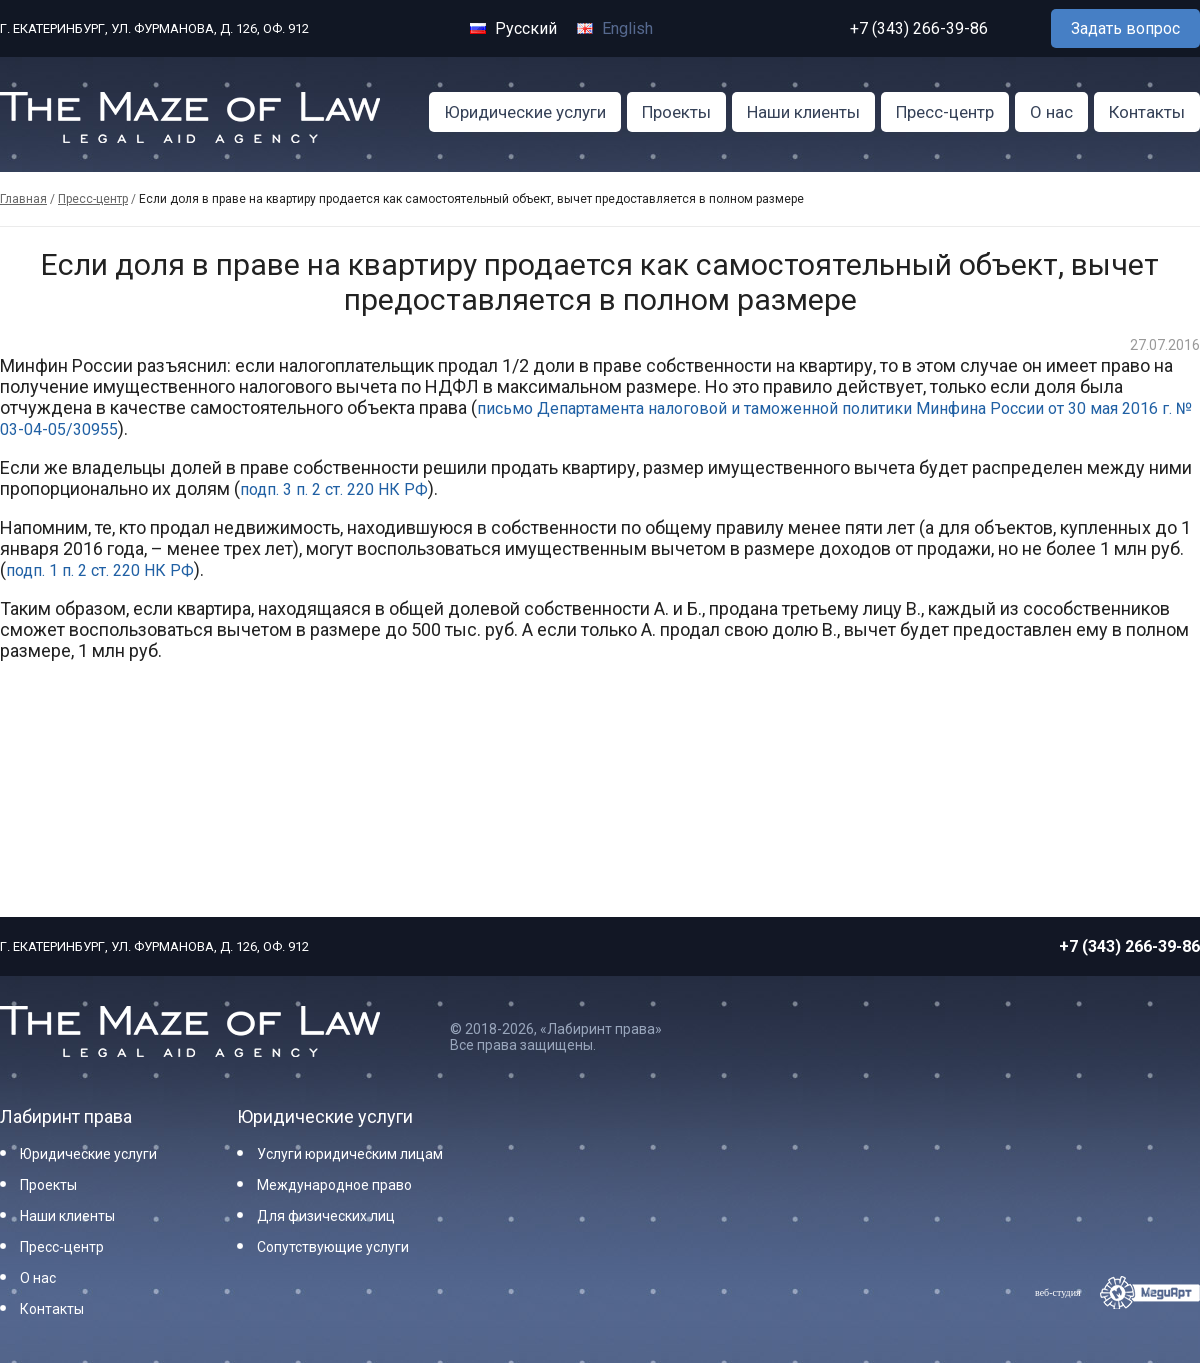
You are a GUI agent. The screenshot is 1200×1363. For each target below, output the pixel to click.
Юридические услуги (525, 112)
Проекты (676, 112)
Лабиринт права (66, 1116)
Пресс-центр (945, 112)
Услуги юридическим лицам (350, 1154)
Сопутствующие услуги (333, 1247)
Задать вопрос (1125, 28)
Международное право (334, 1185)
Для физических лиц (326, 1216)
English (615, 28)
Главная (23, 199)
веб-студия (1058, 1292)
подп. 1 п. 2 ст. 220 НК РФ (100, 570)
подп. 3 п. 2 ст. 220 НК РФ (334, 489)
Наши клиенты (803, 112)
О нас (1051, 112)
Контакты (1147, 112)
